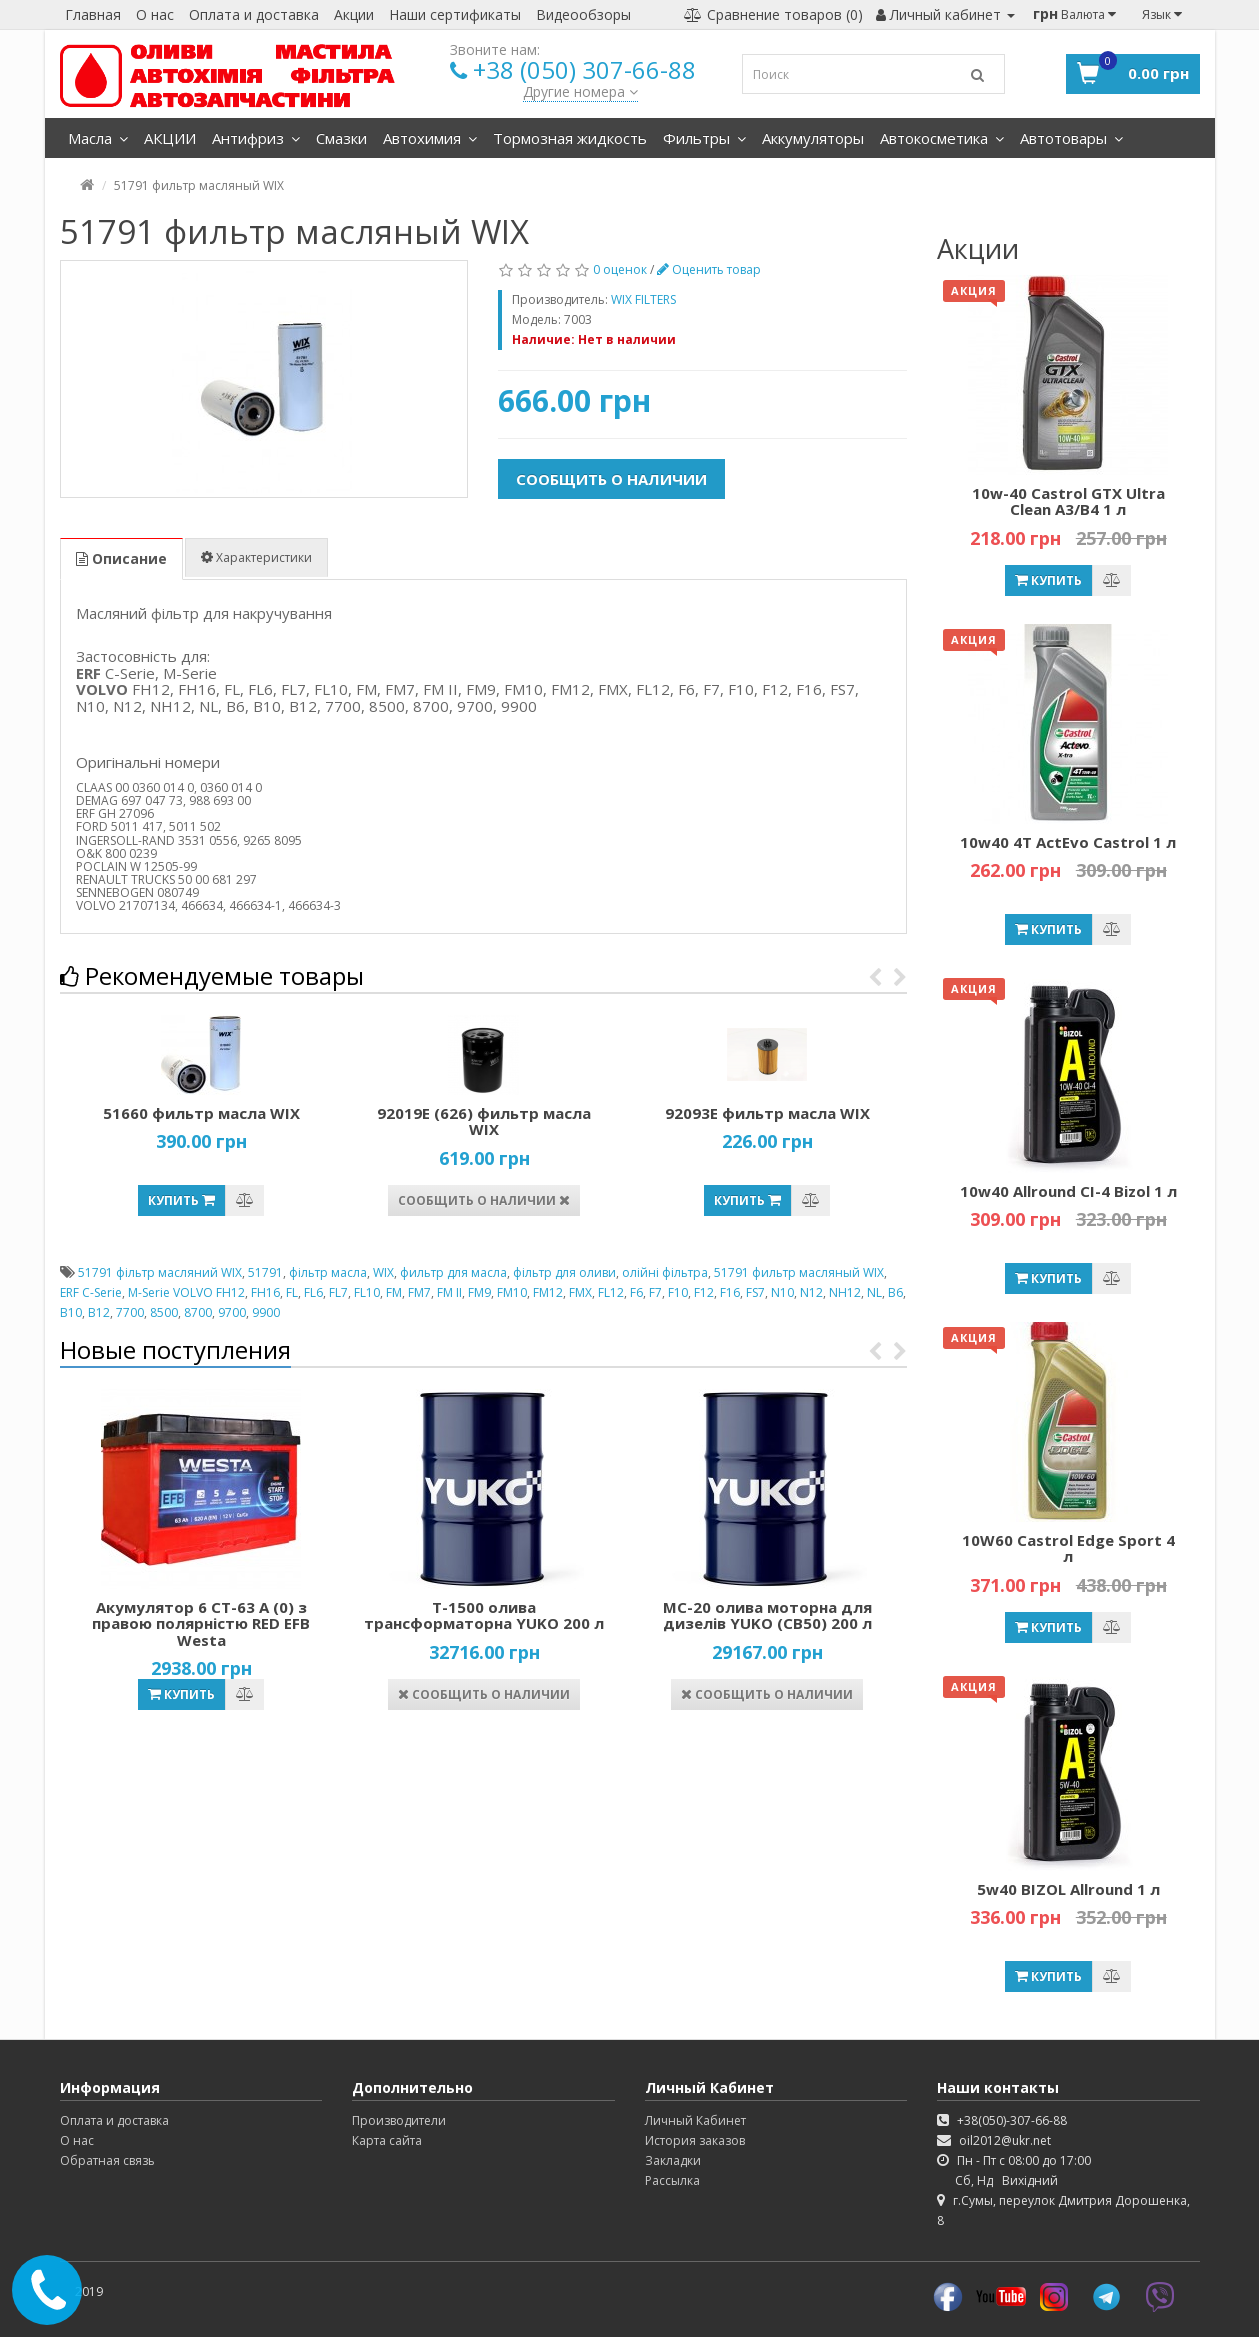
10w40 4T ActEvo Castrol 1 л (1068, 842)
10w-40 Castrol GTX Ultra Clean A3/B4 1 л (1068, 501)
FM (394, 1292)
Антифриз (256, 138)
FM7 (419, 1292)
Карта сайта (387, 2140)
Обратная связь (107, 2160)
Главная (93, 14)
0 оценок (620, 269)
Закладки (673, 2160)
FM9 (479, 1292)
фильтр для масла (453, 1272)
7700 (130, 1312)
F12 (704, 1292)
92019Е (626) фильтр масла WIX (484, 1121)
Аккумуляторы (813, 138)
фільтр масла (328, 1272)
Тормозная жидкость (570, 138)
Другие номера (580, 91)
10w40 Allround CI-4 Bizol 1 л (1068, 1191)
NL (874, 1292)
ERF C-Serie (91, 1292)
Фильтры (704, 138)
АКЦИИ (170, 138)
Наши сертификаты (455, 14)
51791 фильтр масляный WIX (799, 1272)
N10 (782, 1292)
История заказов (695, 2140)
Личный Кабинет (695, 2120)
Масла (98, 138)
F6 (636, 1292)
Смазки (341, 138)
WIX (383, 1272)
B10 (71, 1312)
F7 (655, 1292)
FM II (449, 1292)
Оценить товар (709, 269)
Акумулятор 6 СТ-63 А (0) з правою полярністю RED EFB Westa (201, 1623)
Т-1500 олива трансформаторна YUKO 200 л (484, 1615)
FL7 (338, 1292)
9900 (266, 1312)
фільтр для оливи (564, 1272)
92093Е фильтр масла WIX (767, 1113)
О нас (155, 14)
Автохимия (430, 138)
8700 (198, 1312)
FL (292, 1292)
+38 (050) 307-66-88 (584, 69)
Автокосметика (942, 138)
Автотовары (1071, 138)
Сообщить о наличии (611, 479)
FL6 (313, 1292)
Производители (399, 2120)
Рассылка (672, 2180)
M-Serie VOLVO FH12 (186, 1292)
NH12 (845, 1292)
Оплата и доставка (254, 14)
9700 (232, 1312)
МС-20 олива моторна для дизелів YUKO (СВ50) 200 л (767, 1615)
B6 (895, 1292)
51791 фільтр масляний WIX (160, 1272)
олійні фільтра (665, 1272)
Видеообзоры (583, 14)
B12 (99, 1312)
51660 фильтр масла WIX (201, 1113)
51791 (265, 1272)
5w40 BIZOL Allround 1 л (1068, 1889)
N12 (811, 1292)
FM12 (548, 1292)
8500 (164, 1312)
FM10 (512, 1292)
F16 (730, 1292)
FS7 (755, 1292)
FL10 (367, 1292)
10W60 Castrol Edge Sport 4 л (1068, 1548)
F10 (678, 1292)
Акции (354, 14)
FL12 (611, 1292)
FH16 (265, 1292)
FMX (580, 1292)
